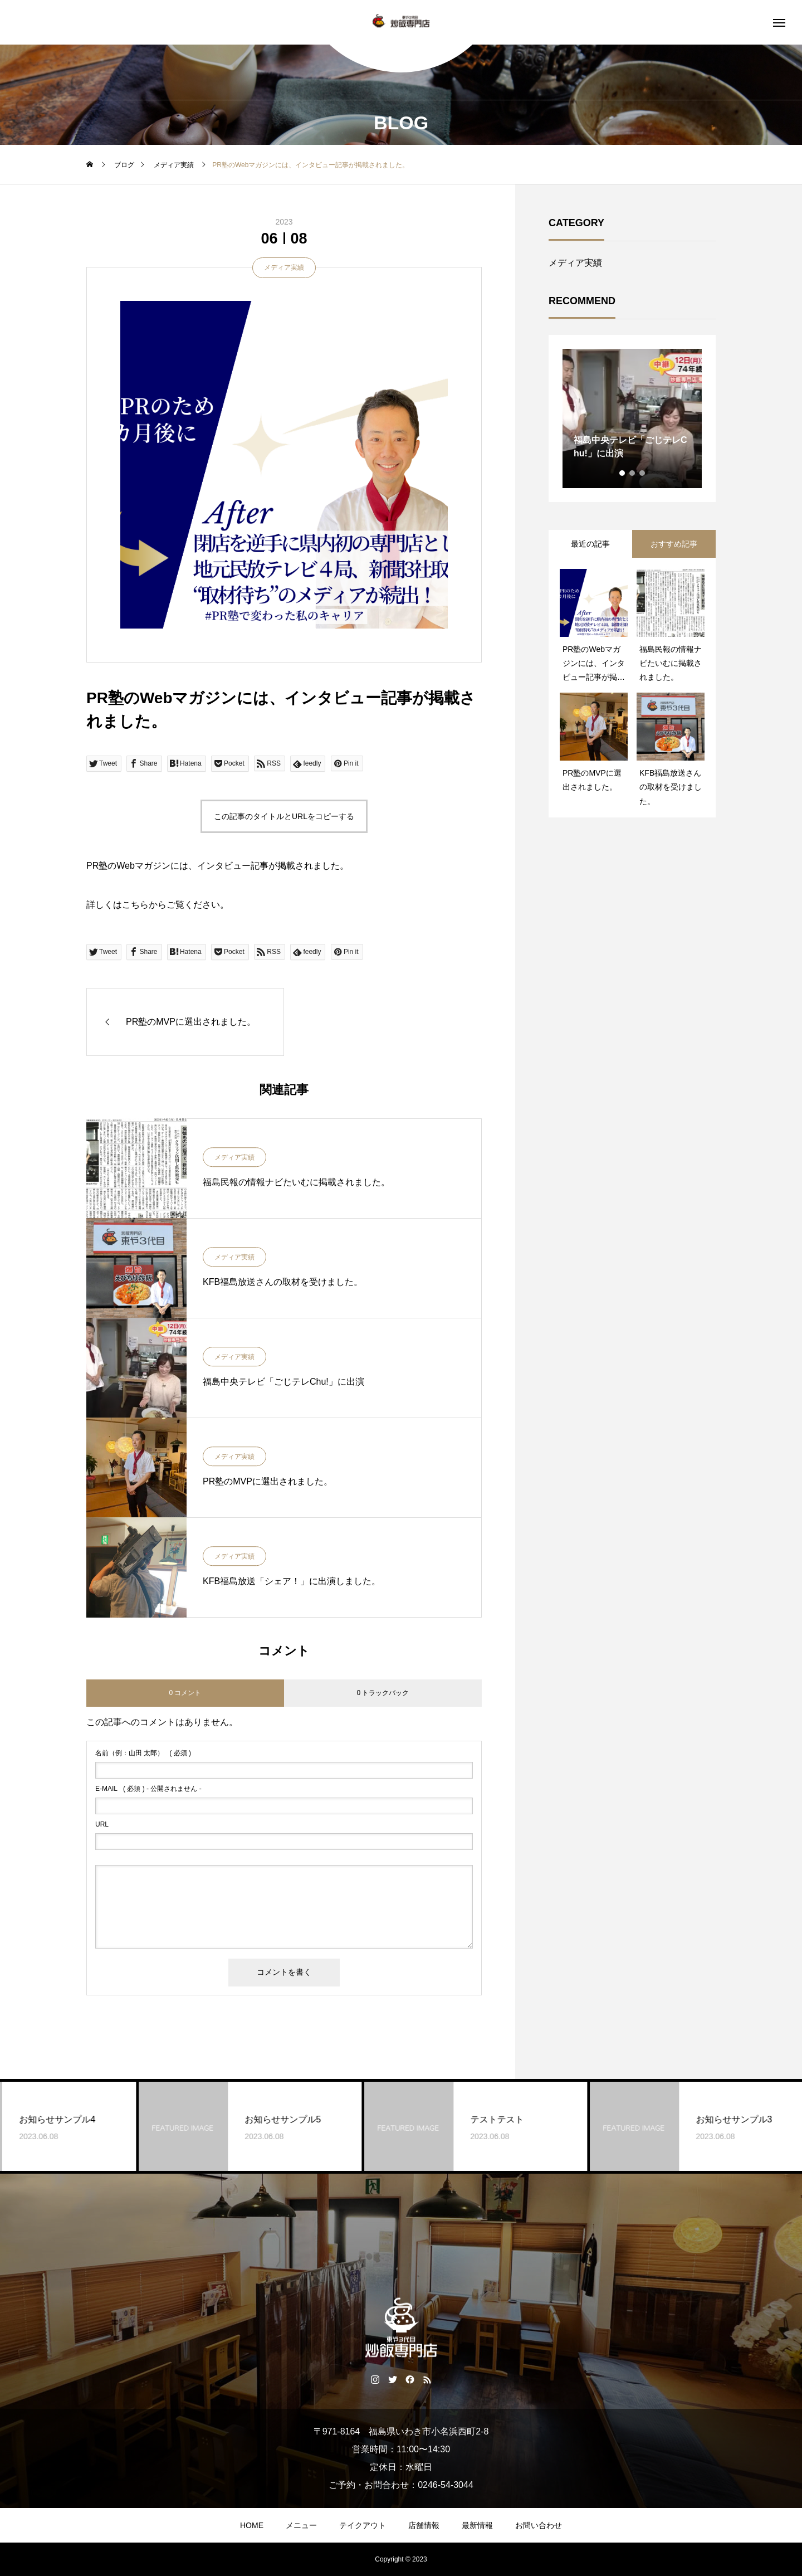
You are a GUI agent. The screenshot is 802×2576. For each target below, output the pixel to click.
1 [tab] (622, 473)
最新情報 (477, 2525)
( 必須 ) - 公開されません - (148, 1788)
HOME (251, 2525)
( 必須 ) (143, 1753)
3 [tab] (642, 473)
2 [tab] (632, 473)
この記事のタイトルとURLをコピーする (284, 816)
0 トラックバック (382, 1693)
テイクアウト (362, 2525)
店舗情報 (423, 2525)
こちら (135, 904)
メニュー (301, 2525)
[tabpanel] (632, 418)
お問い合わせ (538, 2525)
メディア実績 (284, 267)
